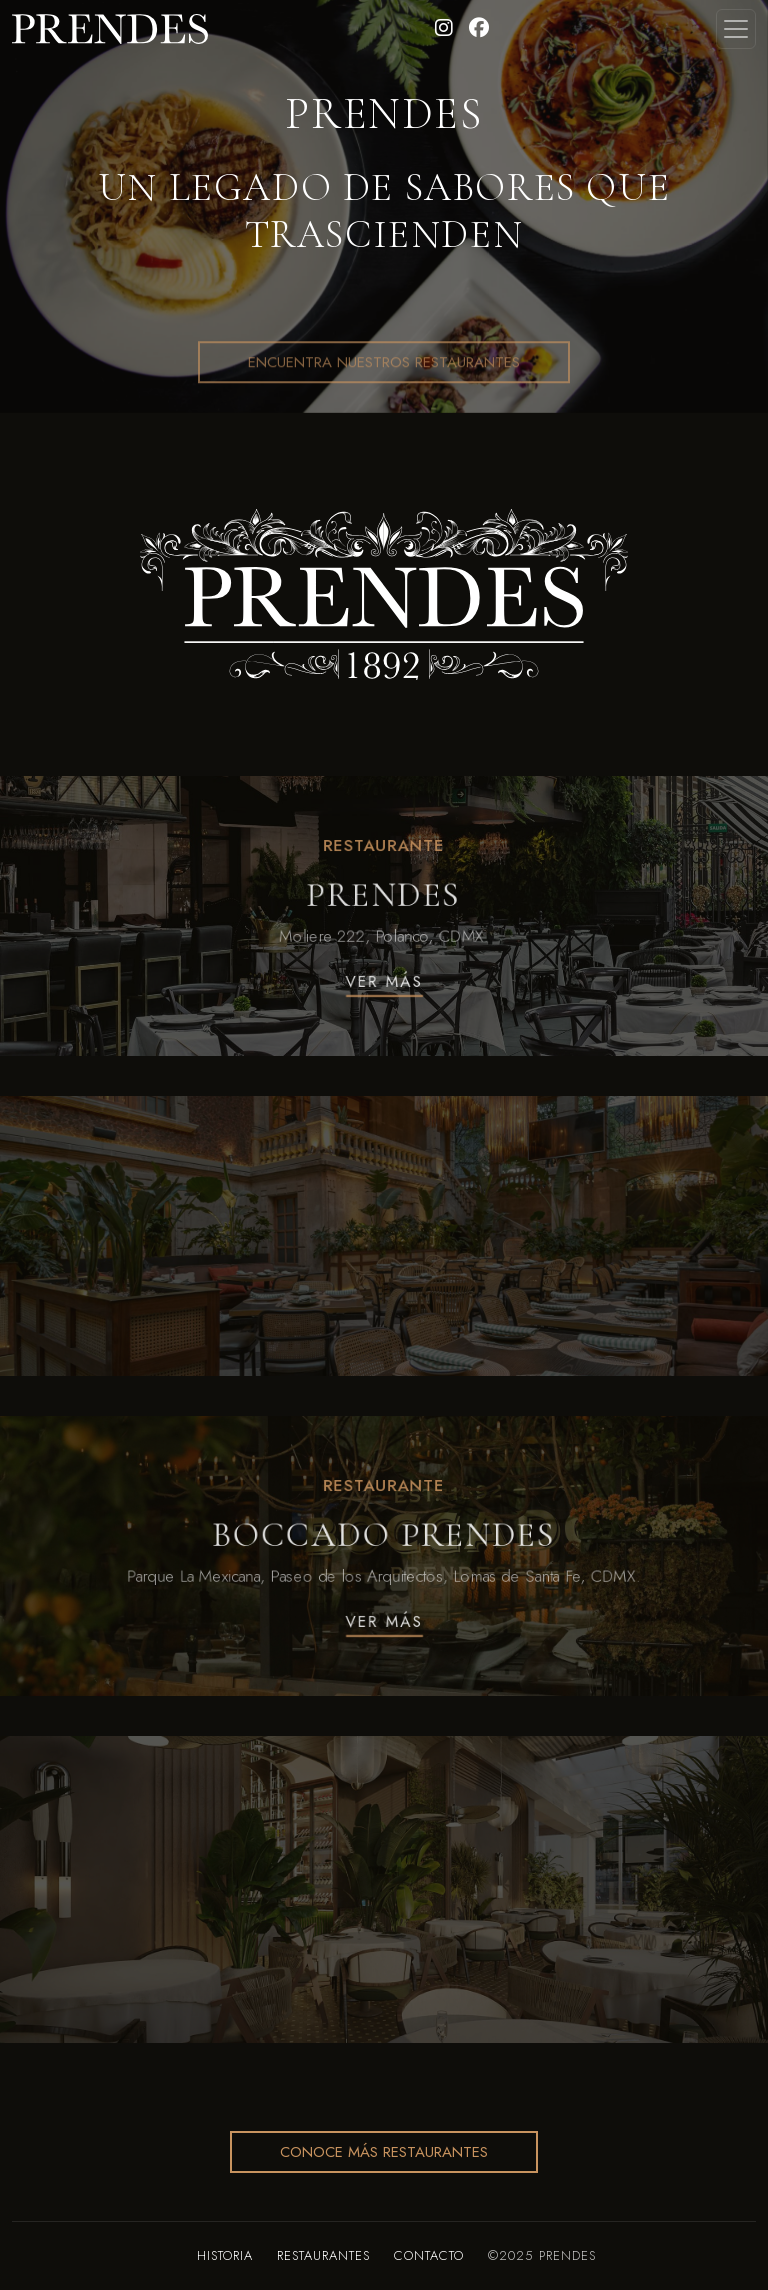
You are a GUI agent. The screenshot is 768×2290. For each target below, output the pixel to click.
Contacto (429, 2255)
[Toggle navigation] (736, 29)
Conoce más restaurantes (384, 2152)
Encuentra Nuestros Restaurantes (384, 412)
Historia (225, 2255)
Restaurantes (323, 2255)
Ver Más (383, 985)
